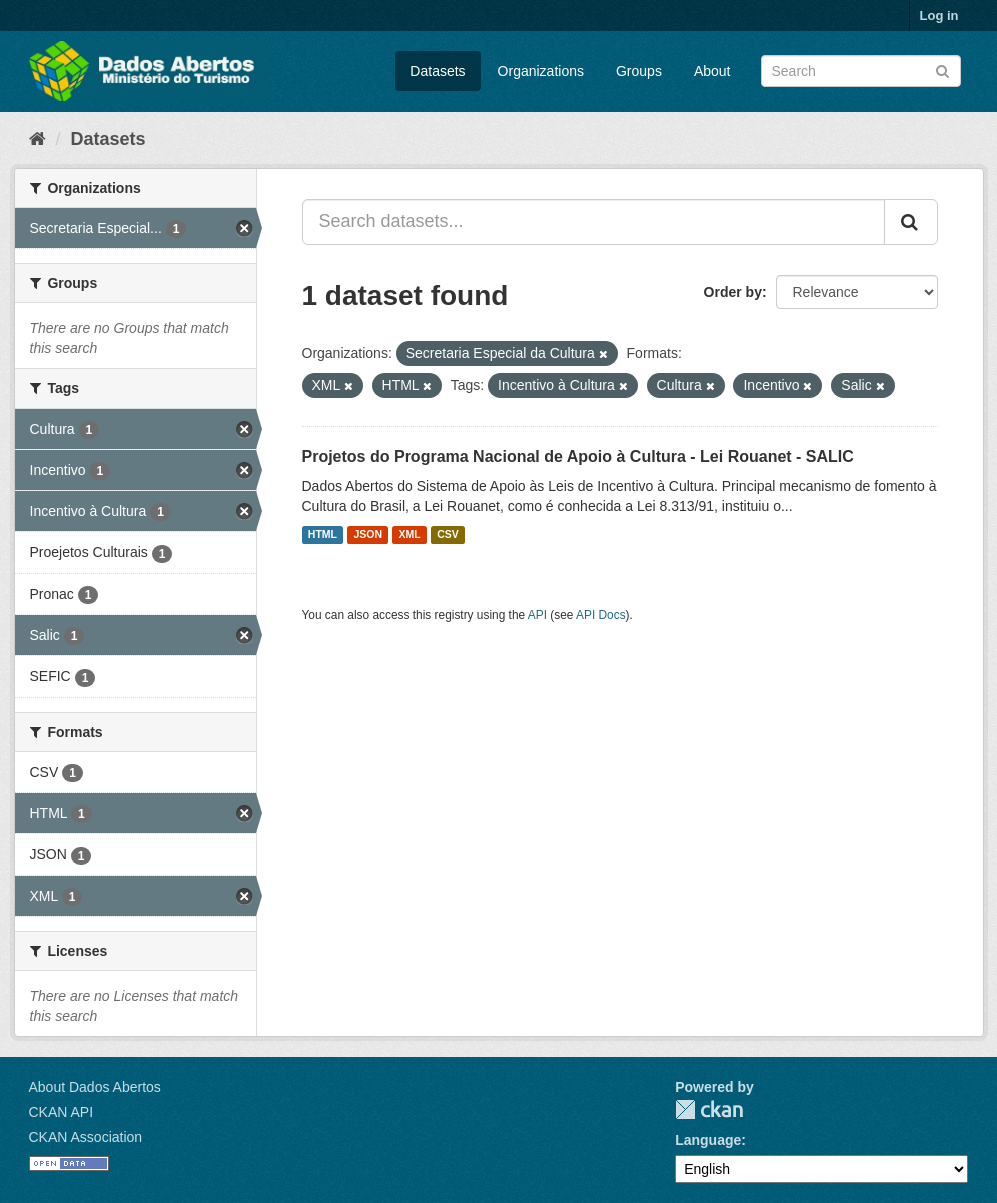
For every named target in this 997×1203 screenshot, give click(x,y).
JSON (367, 535)
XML (410, 535)
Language (708, 1140)
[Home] (37, 139)
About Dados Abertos (95, 1087)
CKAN (709, 1109)
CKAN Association (86, 1137)
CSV (448, 535)
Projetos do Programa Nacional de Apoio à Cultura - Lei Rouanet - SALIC (578, 456)
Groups (639, 71)
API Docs (601, 615)
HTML (322, 535)
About (712, 71)
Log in (939, 15)
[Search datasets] (861, 71)
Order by (733, 292)
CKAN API (61, 1112)
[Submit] (942, 69)
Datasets (437, 71)
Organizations (541, 71)
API (537, 615)
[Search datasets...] (593, 222)
